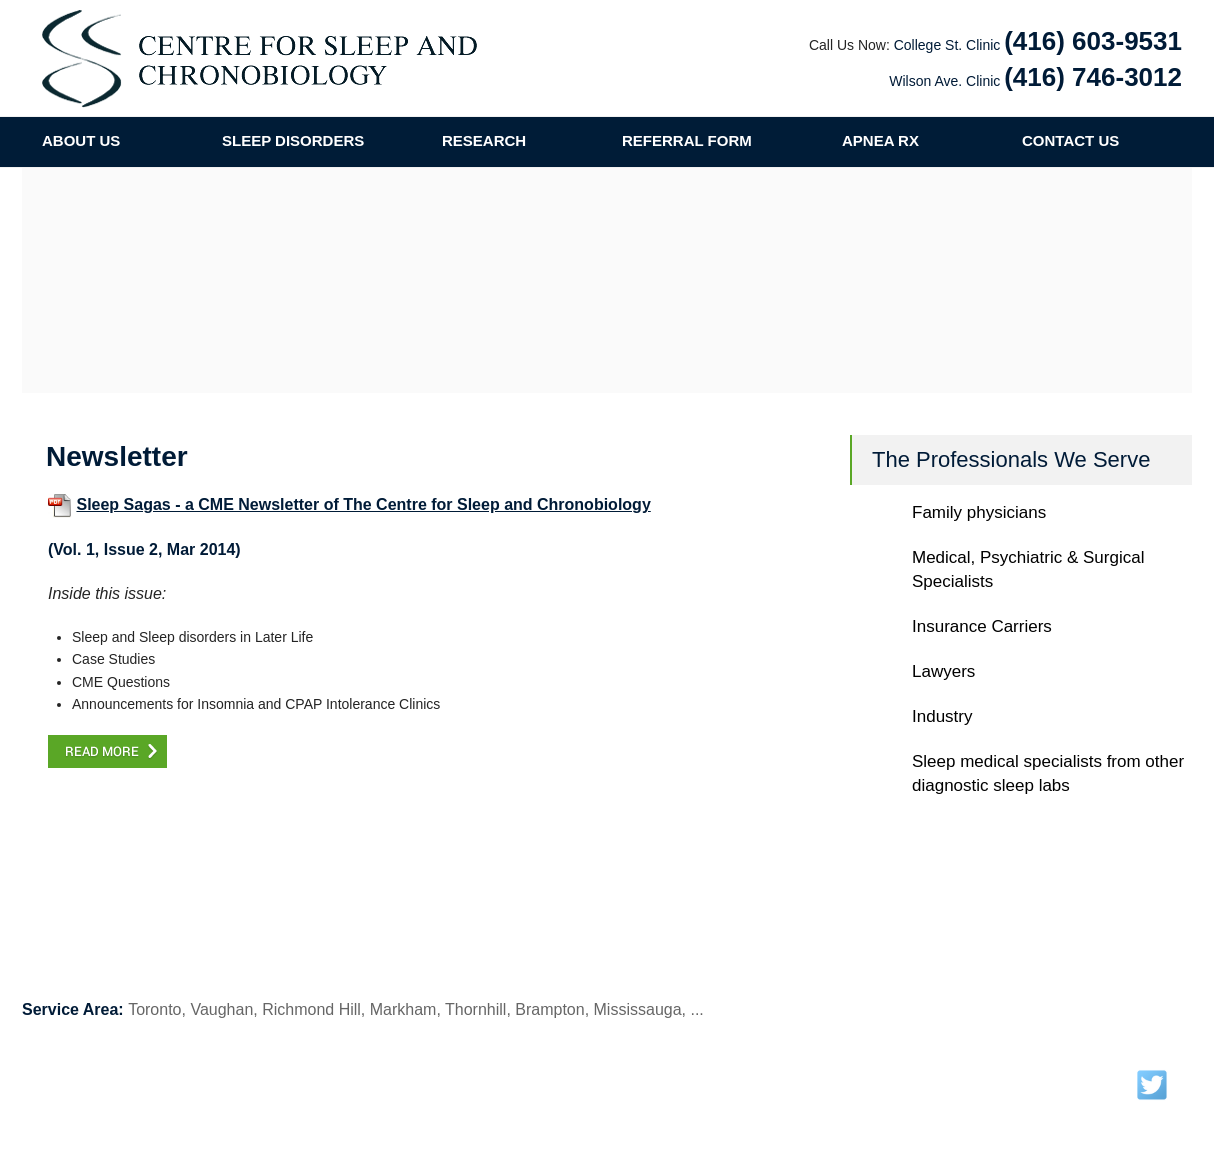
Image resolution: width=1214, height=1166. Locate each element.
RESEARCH (484, 140)
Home (40, 1077)
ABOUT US (81, 140)
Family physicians (979, 512)
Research (412, 1077)
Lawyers (943, 671)
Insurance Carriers (982, 626)
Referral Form (698, 1077)
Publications (594, 1077)
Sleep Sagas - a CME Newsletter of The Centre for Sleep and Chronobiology (363, 504)
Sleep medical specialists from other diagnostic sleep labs (1048, 773)
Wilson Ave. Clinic (944, 81)
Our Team (203, 1077)
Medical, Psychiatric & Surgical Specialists (1028, 569)
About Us (116, 1077)
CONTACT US (1070, 140)
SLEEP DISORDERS (293, 140)
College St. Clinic (947, 45)
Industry (942, 716)
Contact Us (799, 1077)
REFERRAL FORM (687, 140)
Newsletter (498, 1077)
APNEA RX (880, 140)
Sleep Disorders (308, 1077)
